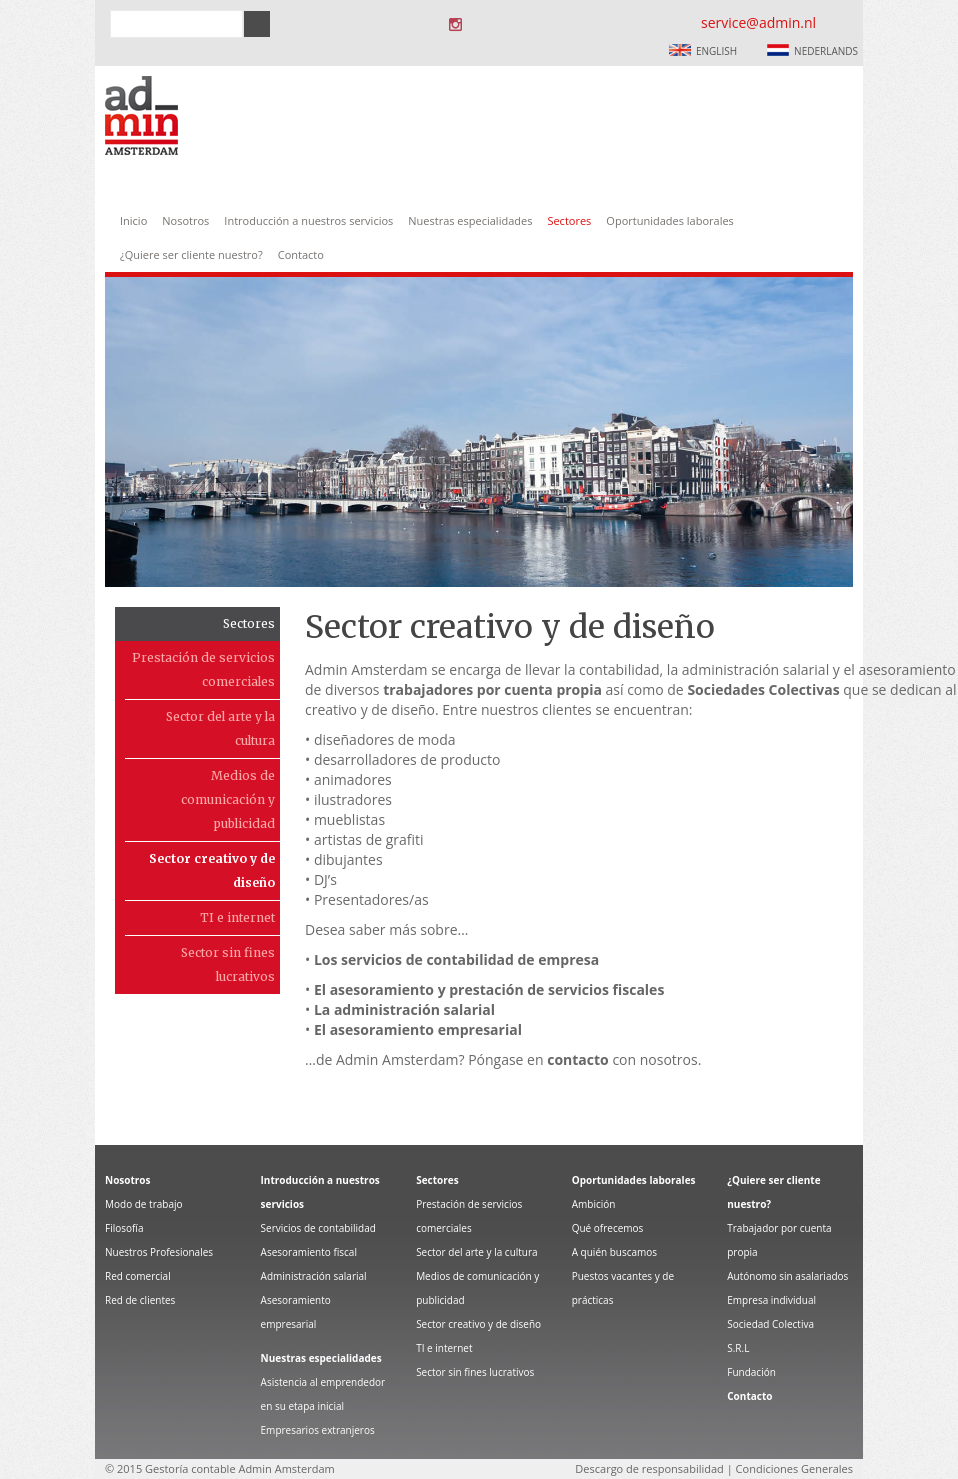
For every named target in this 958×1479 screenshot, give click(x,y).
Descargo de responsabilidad (649, 1468)
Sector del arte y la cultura (220, 728)
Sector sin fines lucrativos (228, 964)
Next (895, 361)
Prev (62, 361)
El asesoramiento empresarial (418, 1029)
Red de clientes (140, 1300)
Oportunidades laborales (669, 220)
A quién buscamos (614, 1252)
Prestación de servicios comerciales (203, 669)
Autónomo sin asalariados (787, 1276)
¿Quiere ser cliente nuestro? (191, 254)
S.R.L (738, 1348)
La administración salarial (404, 1009)
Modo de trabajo (144, 1204)
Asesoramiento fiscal (309, 1252)
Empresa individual (771, 1300)
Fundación (751, 1372)
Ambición (594, 1204)
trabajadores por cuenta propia (492, 689)
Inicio (133, 220)
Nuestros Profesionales (159, 1252)
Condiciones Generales (794, 1468)
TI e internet (237, 917)
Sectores (569, 220)
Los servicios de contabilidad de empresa (456, 959)
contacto (578, 1059)
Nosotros (185, 220)
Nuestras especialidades (470, 220)
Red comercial (138, 1276)
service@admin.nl (758, 22)
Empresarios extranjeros (318, 1430)
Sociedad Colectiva (770, 1324)
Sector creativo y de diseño (212, 870)
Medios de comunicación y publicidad (228, 799)
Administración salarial (314, 1276)
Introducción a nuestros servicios (308, 220)
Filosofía (124, 1228)
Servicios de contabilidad (318, 1228)
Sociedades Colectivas (763, 689)
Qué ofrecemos (608, 1228)
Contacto (301, 254)
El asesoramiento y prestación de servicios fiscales (489, 989)
